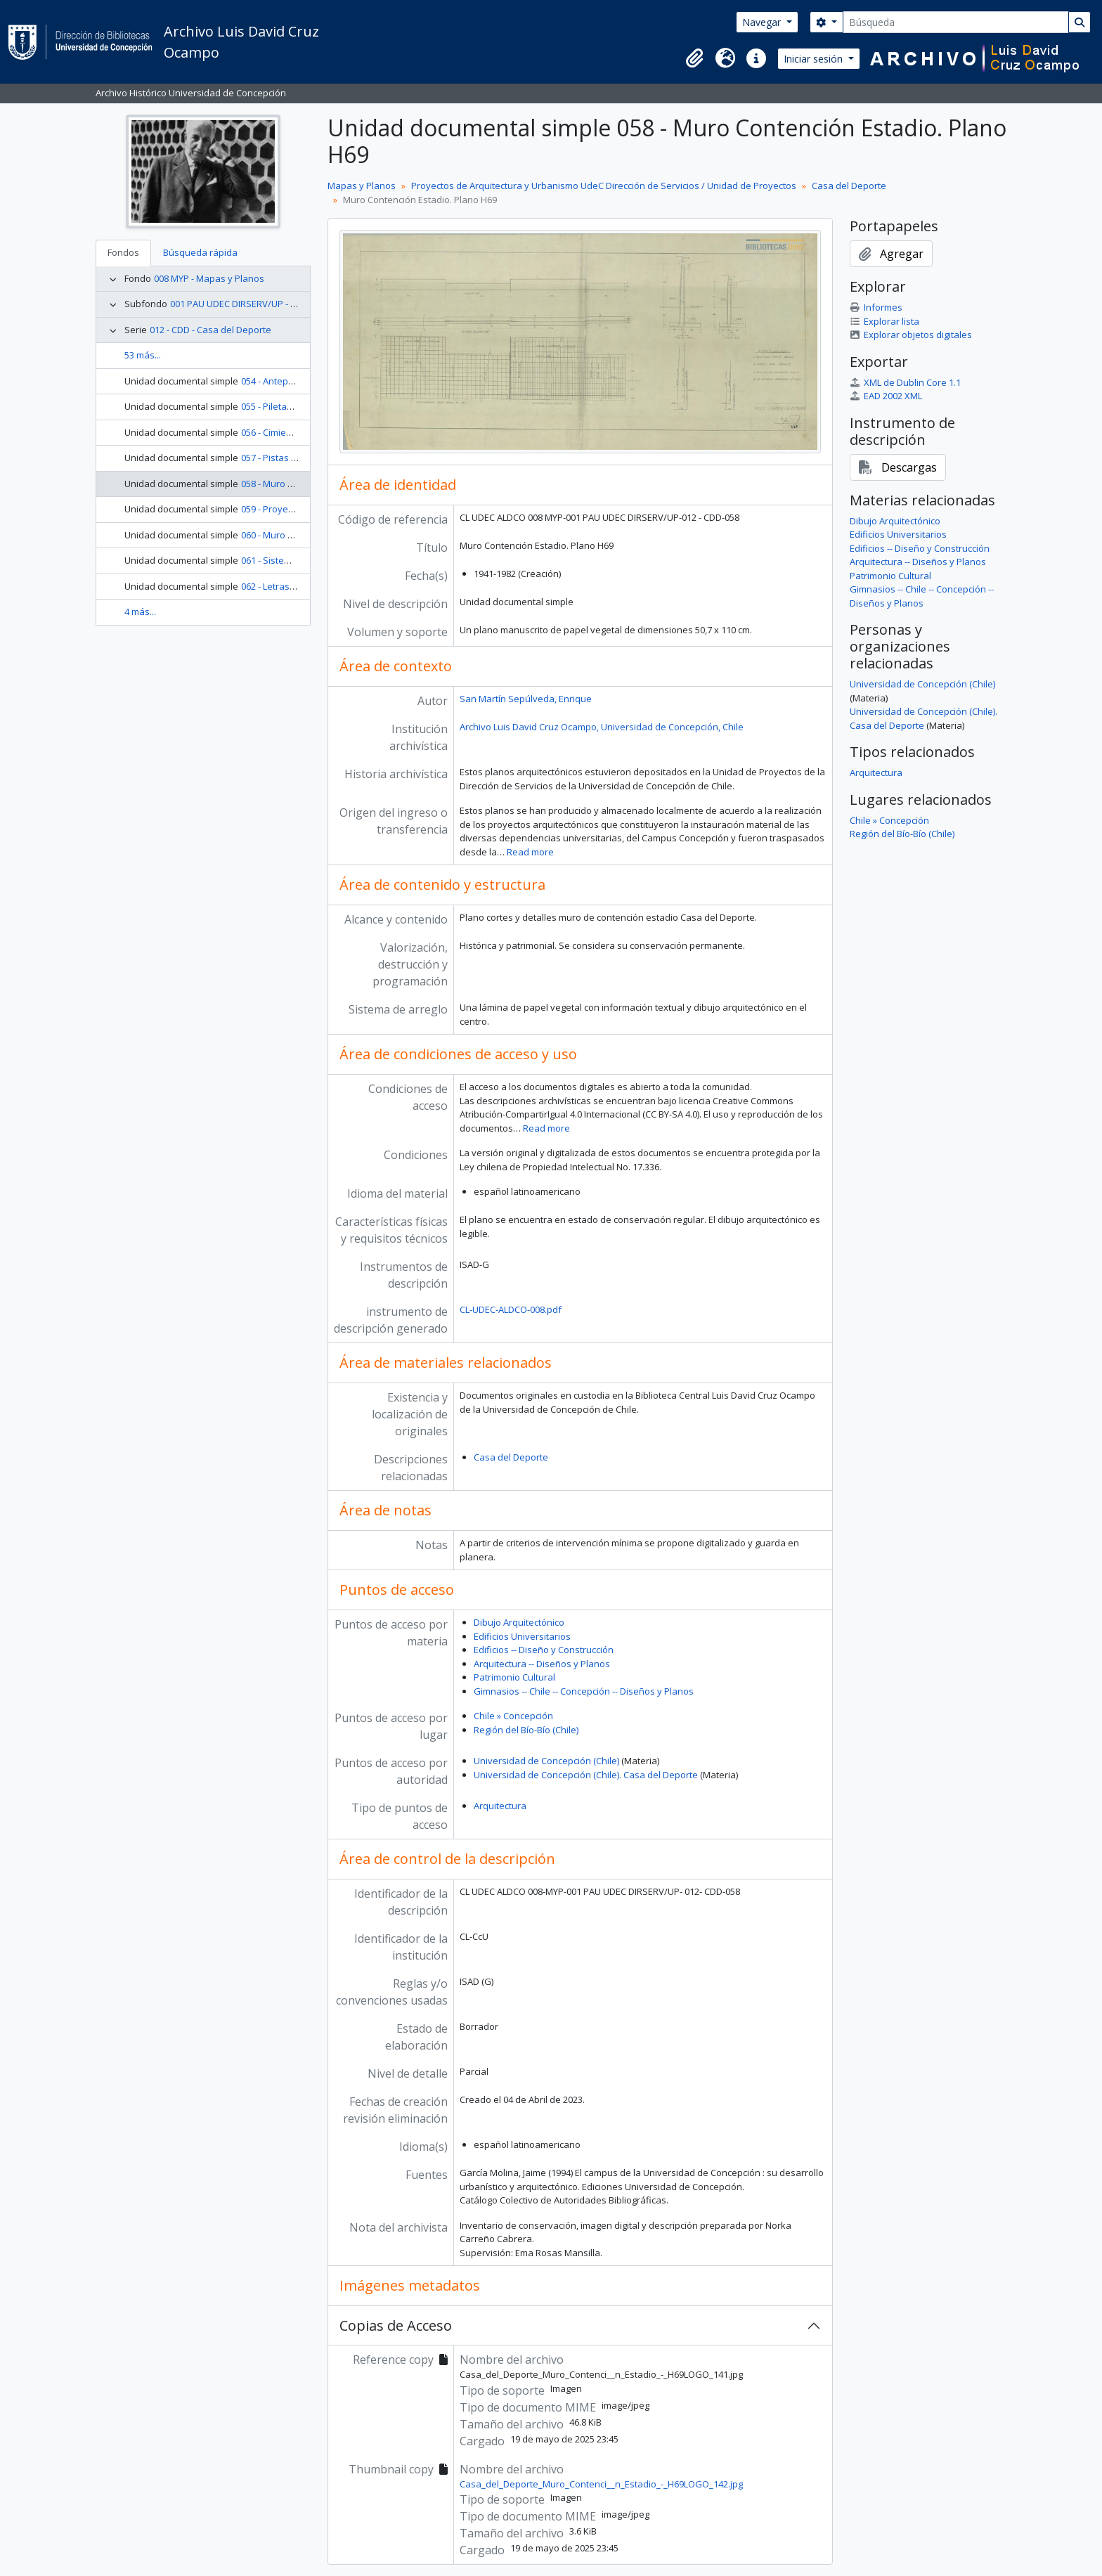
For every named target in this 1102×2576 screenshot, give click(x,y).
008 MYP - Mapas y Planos (209, 278)
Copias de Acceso (395, 2325)
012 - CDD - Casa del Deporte (210, 329)
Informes (876, 307)
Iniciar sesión (814, 58)
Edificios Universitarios (522, 1636)
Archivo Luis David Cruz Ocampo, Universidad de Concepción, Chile (602, 726)
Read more (530, 852)
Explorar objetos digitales (911, 334)
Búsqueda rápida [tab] (200, 252)
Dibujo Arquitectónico (519, 1622)
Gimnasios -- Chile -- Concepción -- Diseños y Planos (584, 1691)
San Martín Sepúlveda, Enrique (526, 698)
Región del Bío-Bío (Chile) (526, 1729)
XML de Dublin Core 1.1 (905, 382)
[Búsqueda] (956, 22)
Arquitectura (500, 1805)
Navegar (763, 22)
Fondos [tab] (123, 252)
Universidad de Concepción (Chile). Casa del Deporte (586, 1774)
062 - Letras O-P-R (278, 586)
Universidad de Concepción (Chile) (546, 1760)
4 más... (140, 611)
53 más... (142, 355)
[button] (694, 58)
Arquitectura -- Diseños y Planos (542, 1663)
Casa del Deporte (849, 185)
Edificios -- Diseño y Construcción (544, 1649)
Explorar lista (884, 321)
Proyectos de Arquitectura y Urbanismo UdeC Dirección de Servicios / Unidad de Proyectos (603, 185)
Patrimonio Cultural (514, 1677)
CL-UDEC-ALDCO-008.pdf (511, 1309)
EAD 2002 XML (886, 395)
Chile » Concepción (513, 1715)
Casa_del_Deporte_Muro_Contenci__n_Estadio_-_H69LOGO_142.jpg (601, 2484)
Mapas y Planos (362, 185)
